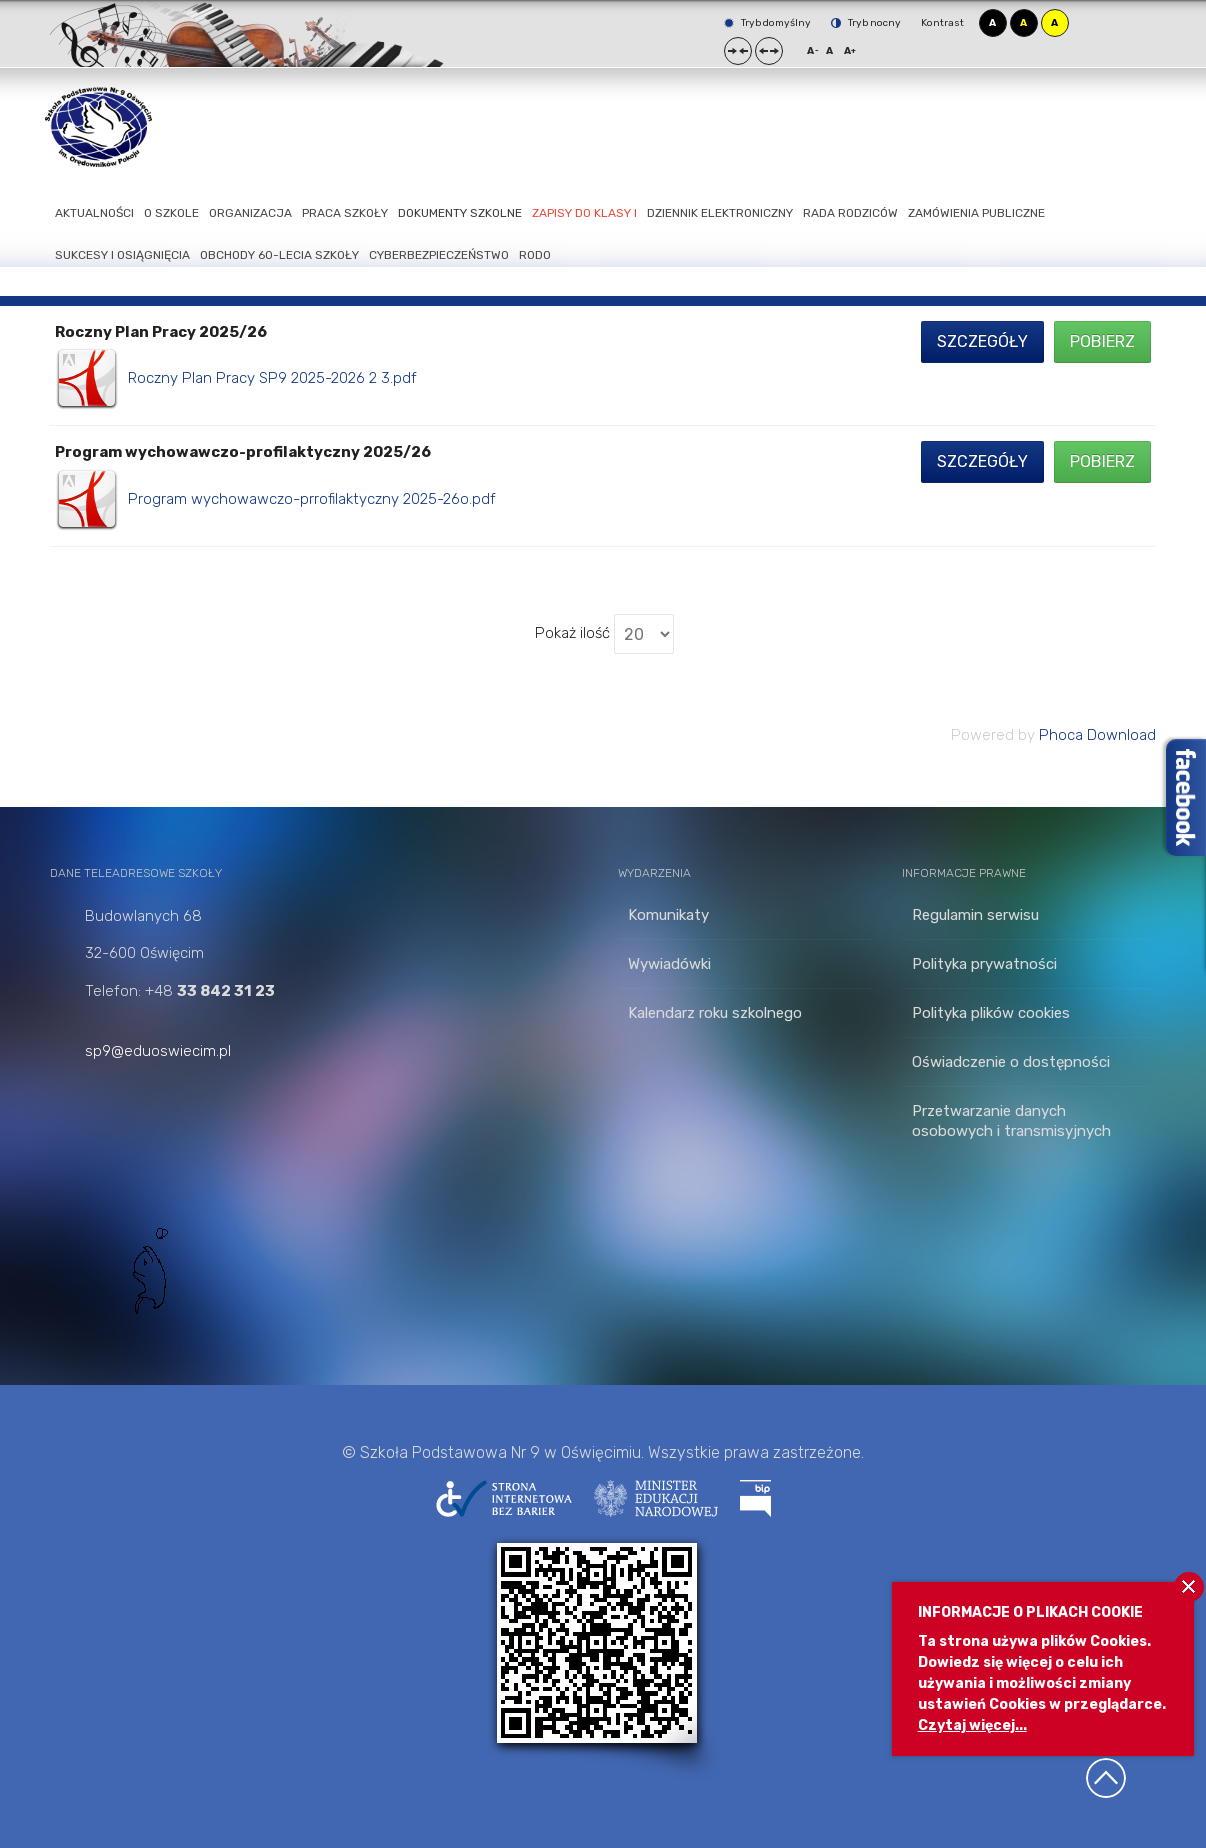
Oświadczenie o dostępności (1011, 1062)
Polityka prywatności (984, 964)
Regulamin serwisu (975, 915)
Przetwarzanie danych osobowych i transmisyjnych (1011, 1121)
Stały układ (738, 51)
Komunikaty (668, 915)
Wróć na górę (1106, 1778)
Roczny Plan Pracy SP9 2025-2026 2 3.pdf (272, 378)
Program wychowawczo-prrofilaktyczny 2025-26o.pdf (312, 499)
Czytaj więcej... (972, 1725)
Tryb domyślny (767, 23)
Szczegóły (982, 341)
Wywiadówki (669, 964)
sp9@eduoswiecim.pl (158, 1051)
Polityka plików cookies (991, 1013)
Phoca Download (1097, 735)
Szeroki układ (769, 51)
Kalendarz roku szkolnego (715, 1013)
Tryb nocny (866, 23)
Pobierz (1102, 341)
